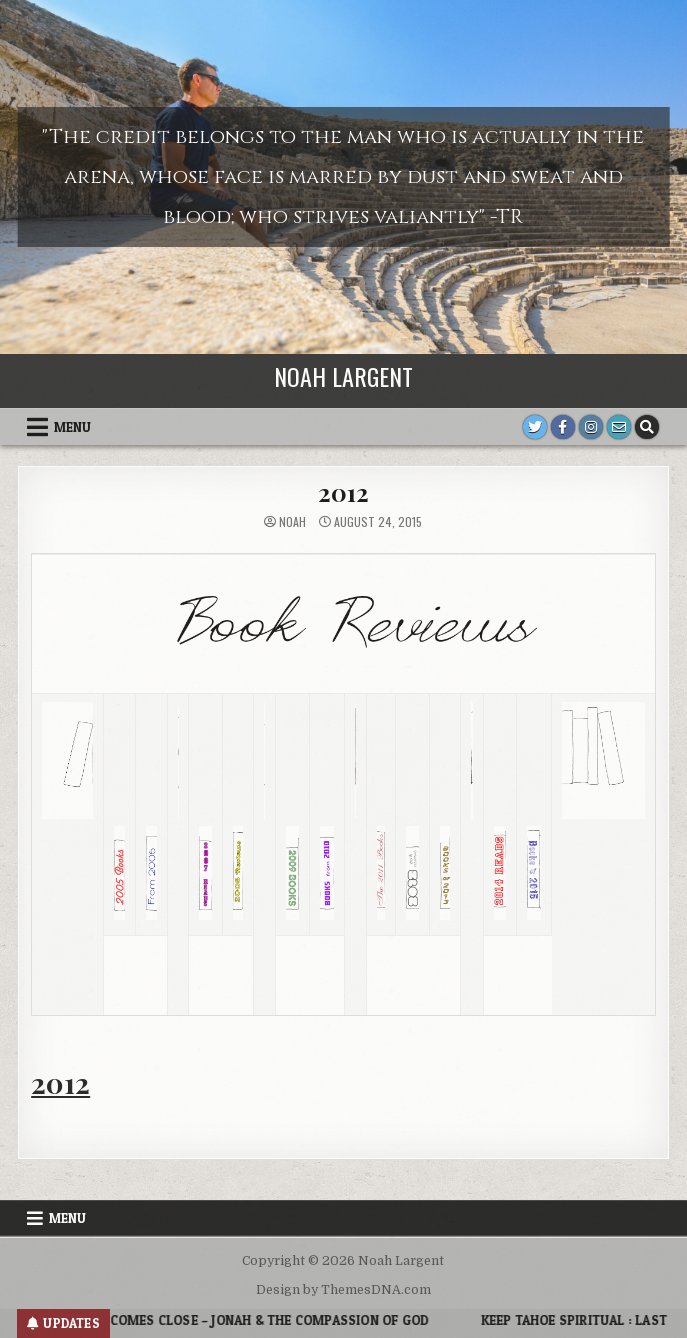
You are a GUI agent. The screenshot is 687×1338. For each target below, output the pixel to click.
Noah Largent (343, 376)
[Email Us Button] (619, 427)
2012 (343, 492)
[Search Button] (647, 427)
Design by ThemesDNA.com (343, 1290)
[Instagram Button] (591, 427)
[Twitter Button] (535, 427)
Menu (72, 427)
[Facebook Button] (563, 427)
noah (292, 522)
